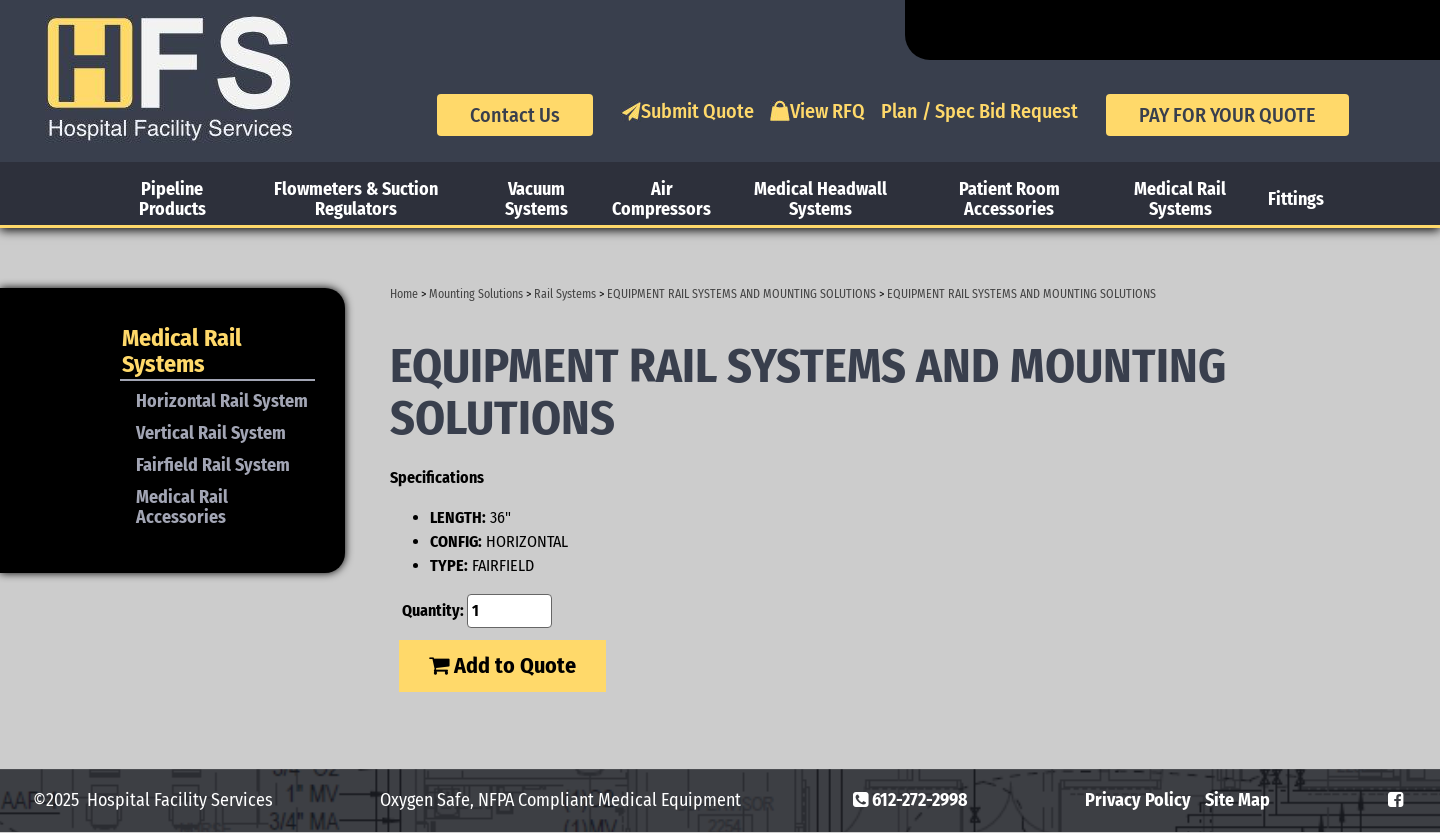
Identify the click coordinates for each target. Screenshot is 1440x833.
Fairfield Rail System (213, 465)
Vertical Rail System (211, 433)
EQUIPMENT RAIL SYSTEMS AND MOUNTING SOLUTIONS (741, 294)
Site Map (1237, 800)
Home (404, 294)
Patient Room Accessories (1009, 199)
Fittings (1296, 199)
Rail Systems (565, 294)
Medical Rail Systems (1180, 199)
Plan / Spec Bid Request (979, 111)
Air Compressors (661, 199)
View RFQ (817, 111)
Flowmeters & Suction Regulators (356, 199)
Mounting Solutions (476, 294)
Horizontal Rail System (222, 401)
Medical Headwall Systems (820, 199)
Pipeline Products (172, 199)
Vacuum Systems (536, 199)
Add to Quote (502, 665)
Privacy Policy (1138, 800)
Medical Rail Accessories (182, 507)
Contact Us (515, 115)
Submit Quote (687, 111)
